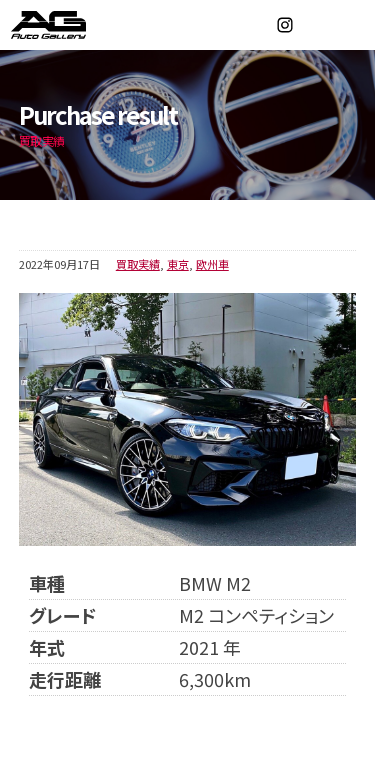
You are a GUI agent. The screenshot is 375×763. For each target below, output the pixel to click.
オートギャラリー (70, 25)
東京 (178, 264)
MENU (350, 25)
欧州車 (212, 264)
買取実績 (138, 264)
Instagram (285, 25)
